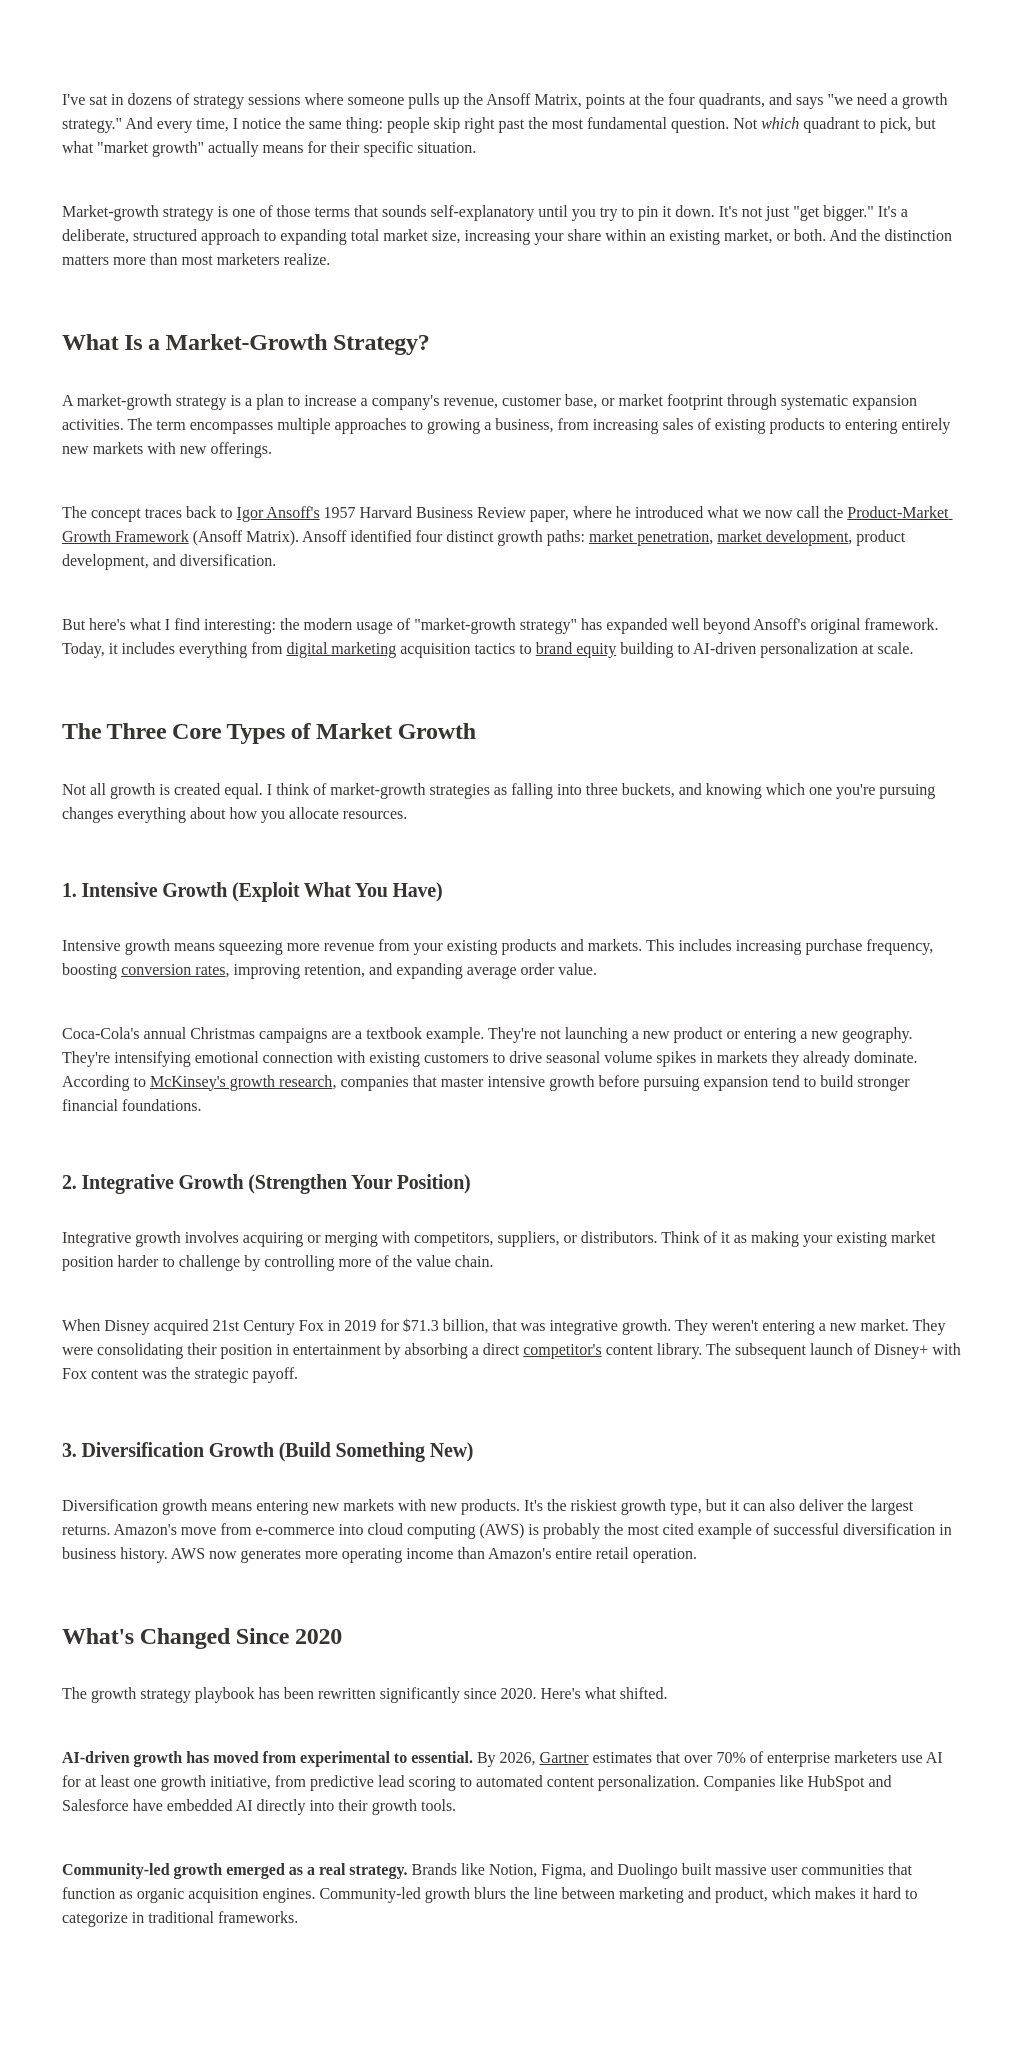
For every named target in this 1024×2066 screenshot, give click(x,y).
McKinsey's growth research (241, 1081)
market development (782, 536)
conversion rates (173, 969)
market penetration (649, 536)
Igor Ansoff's (278, 512)
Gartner (564, 1757)
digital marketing (341, 648)
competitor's (562, 1349)
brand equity (576, 648)
